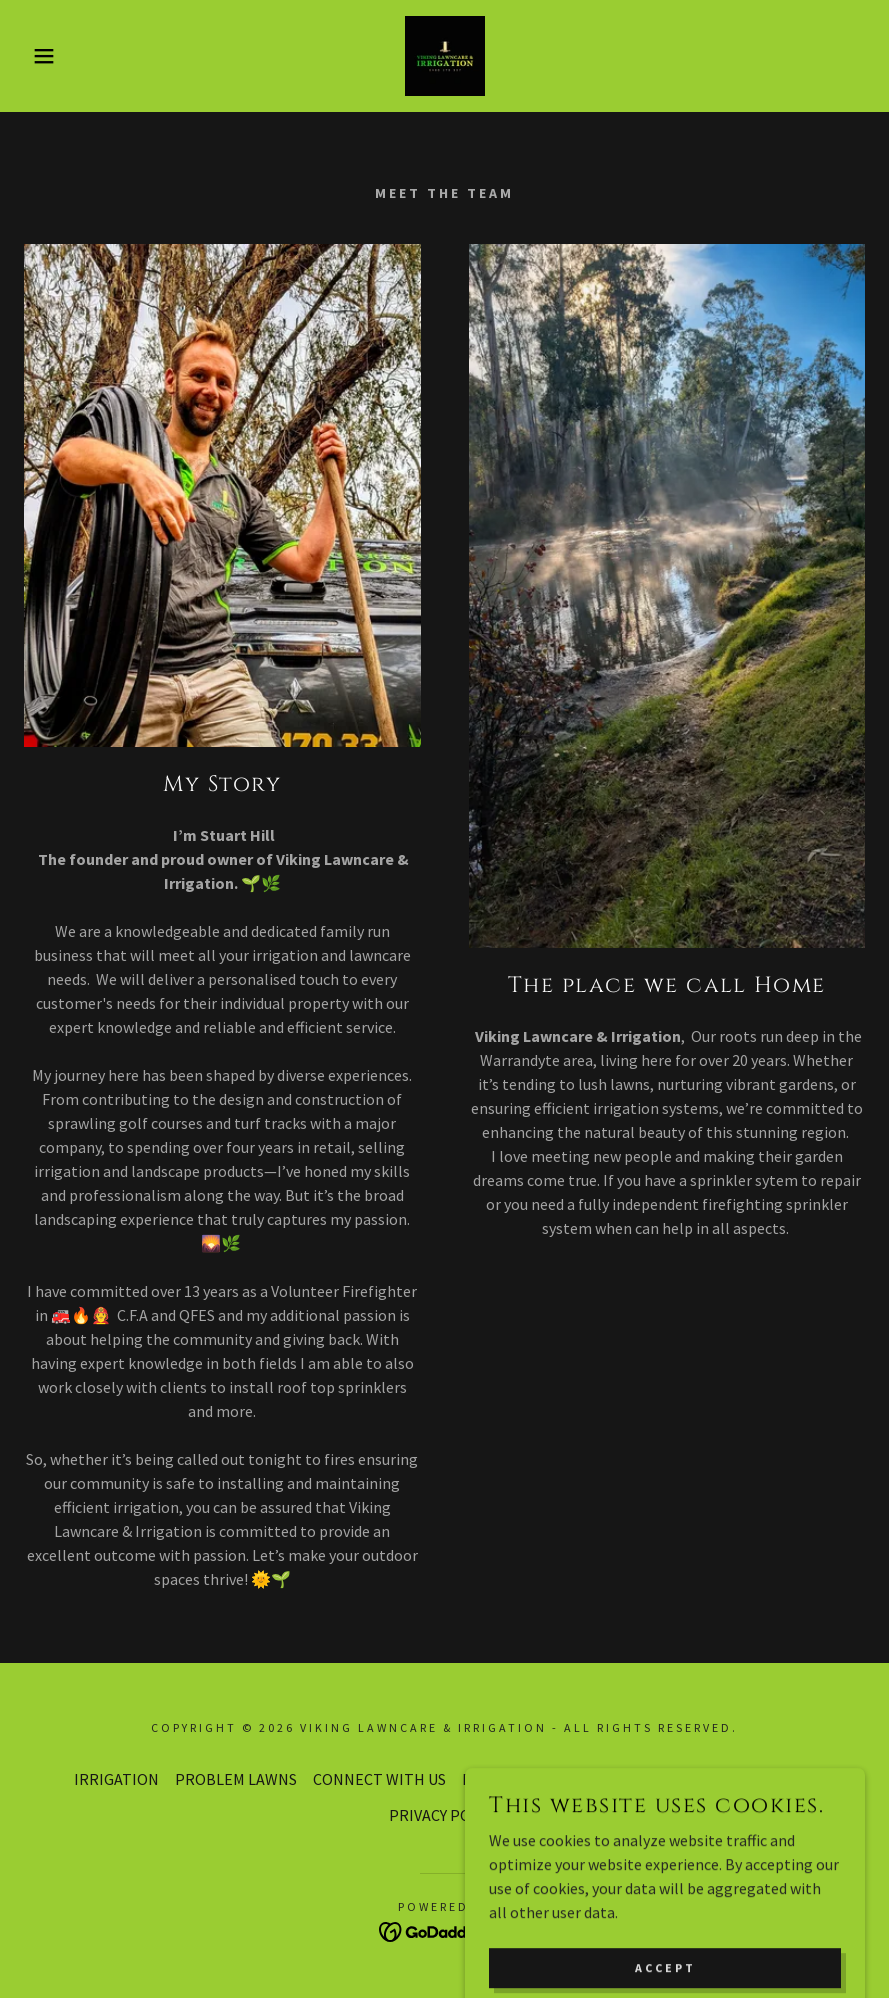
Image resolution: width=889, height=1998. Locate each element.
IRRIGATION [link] (116, 1779)
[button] (44, 56)
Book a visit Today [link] (523, 1779)
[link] (444, 56)
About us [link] (631, 1779)
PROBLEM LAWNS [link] (236, 1779)
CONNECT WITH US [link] (379, 1779)
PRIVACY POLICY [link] (444, 1815)
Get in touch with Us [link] (746, 1779)
